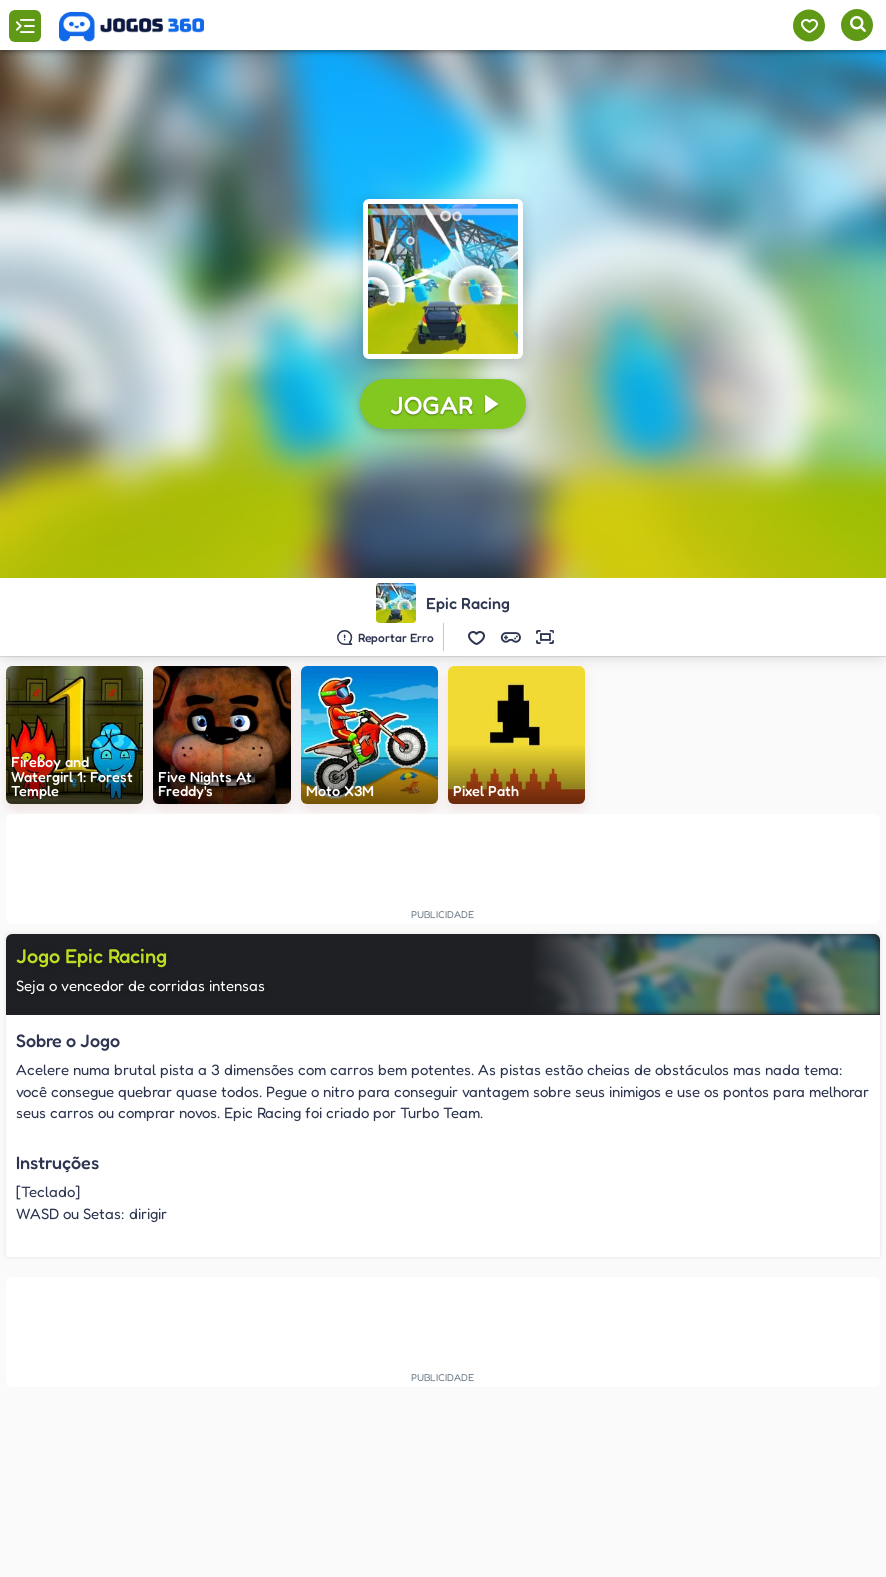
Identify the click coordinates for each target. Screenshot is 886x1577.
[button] (477, 637)
